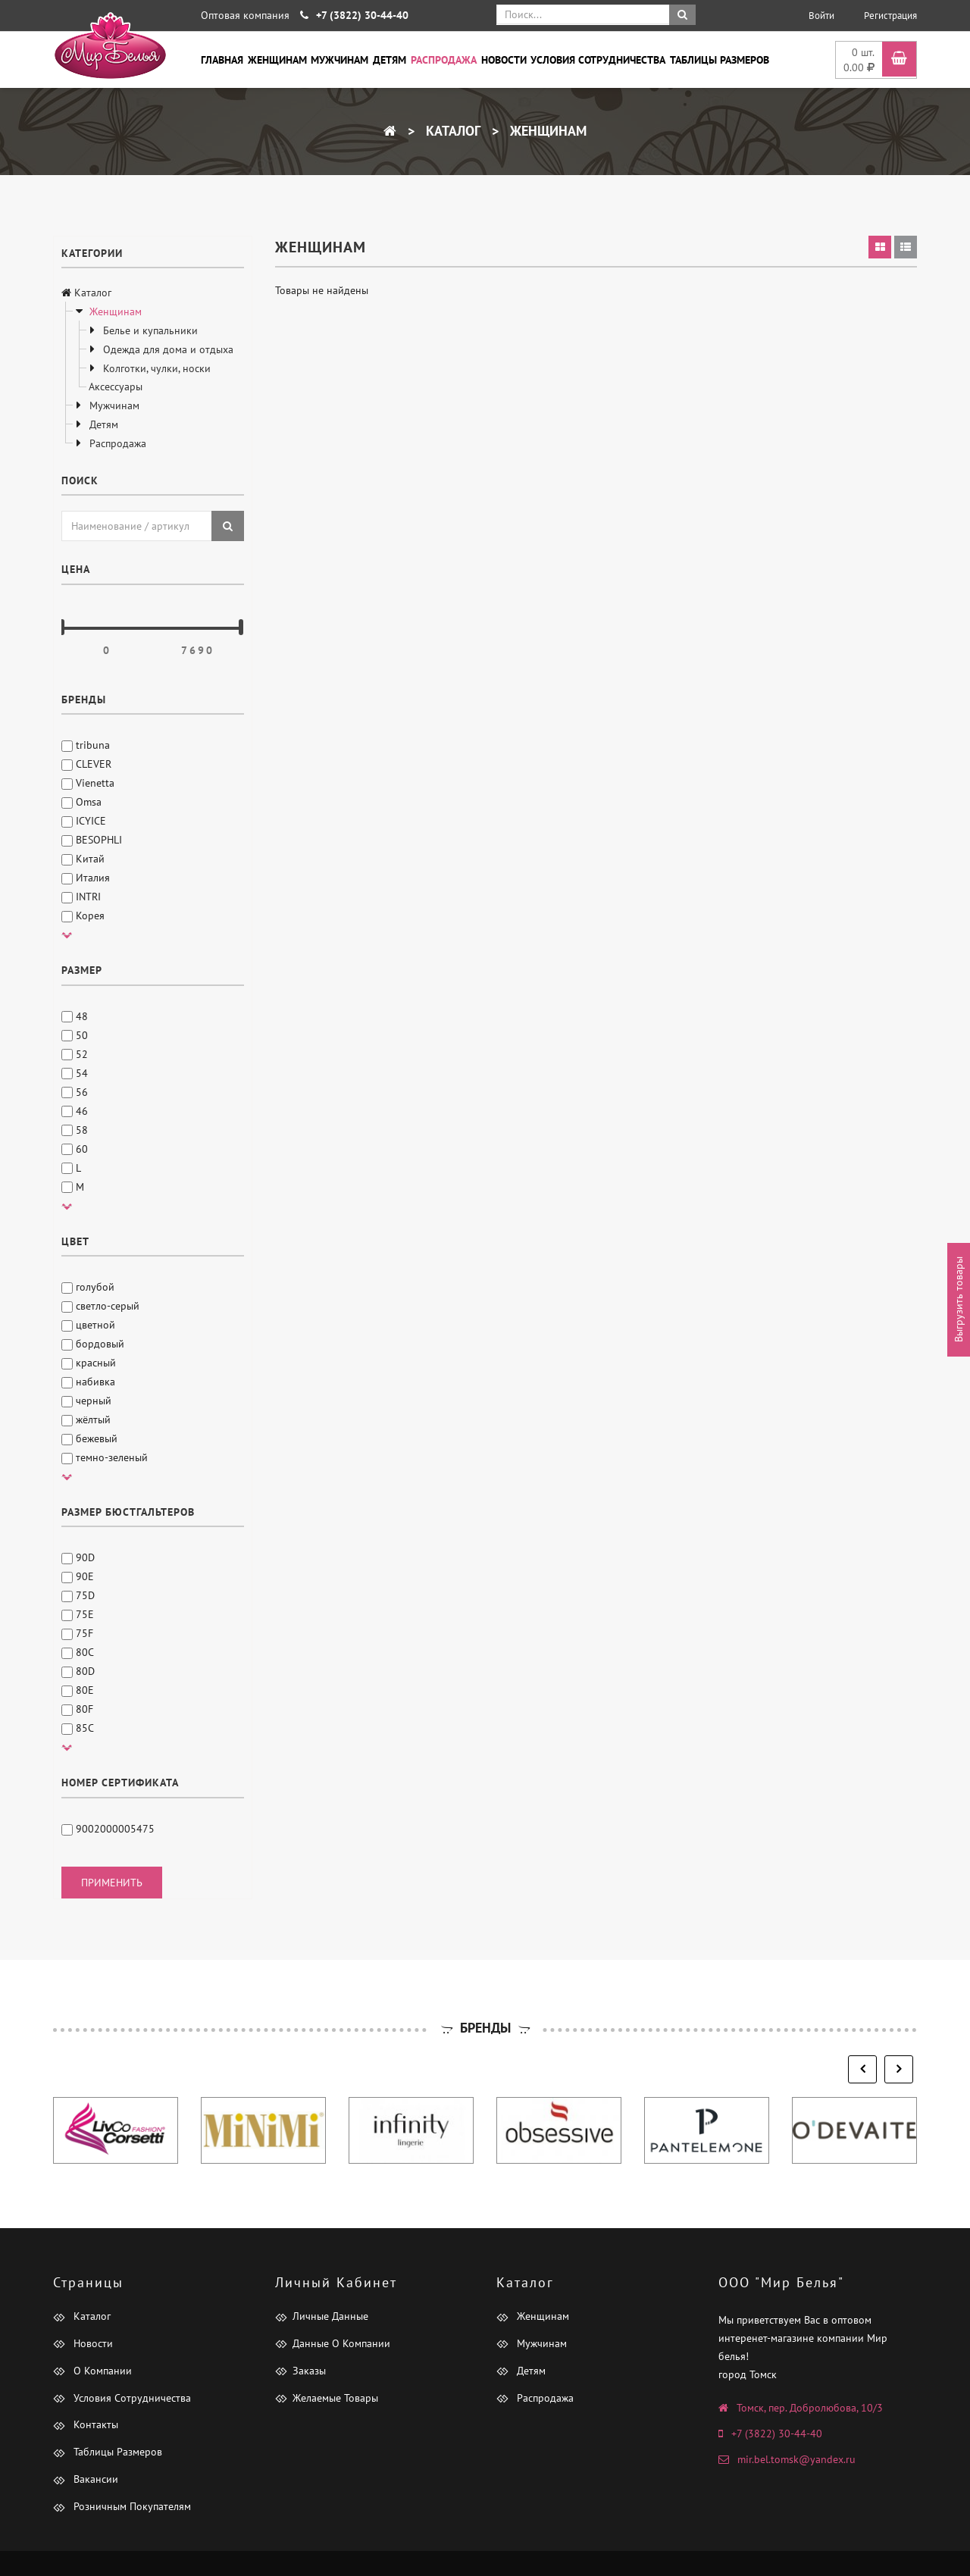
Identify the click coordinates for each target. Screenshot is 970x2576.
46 (74, 1111)
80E (77, 1690)
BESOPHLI (91, 840)
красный (88, 1362)
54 (74, 1073)
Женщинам (277, 60)
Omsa (81, 802)
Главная (222, 60)
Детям (389, 60)
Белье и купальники (149, 330)
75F (77, 1633)
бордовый (92, 1344)
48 (74, 1016)
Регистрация (890, 15)
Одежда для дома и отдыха (166, 349)
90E (77, 1576)
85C (77, 1728)
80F (77, 1709)
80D (78, 1671)
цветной (88, 1325)
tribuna (85, 745)
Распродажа (444, 60)
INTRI (81, 896)
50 (74, 1035)
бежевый (89, 1438)
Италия (85, 877)
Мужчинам (339, 60)
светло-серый (100, 1306)
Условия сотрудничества (597, 60)
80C (77, 1652)
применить (111, 1882)
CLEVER (86, 764)
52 (74, 1054)
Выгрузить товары (958, 1299)
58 (74, 1130)
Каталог (451, 130)
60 (74, 1149)
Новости (504, 60)
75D (78, 1595)
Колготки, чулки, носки (155, 368)
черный (86, 1400)
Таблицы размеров (719, 60)
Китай (83, 858)
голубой (87, 1287)
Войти (821, 15)
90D (78, 1557)
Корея (83, 915)
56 (74, 1092)
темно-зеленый (104, 1457)
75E (77, 1614)
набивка (88, 1381)
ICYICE (83, 821)
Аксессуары (115, 386)
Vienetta (87, 783)
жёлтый (86, 1419)
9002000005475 (108, 1829)
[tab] (879, 247)
